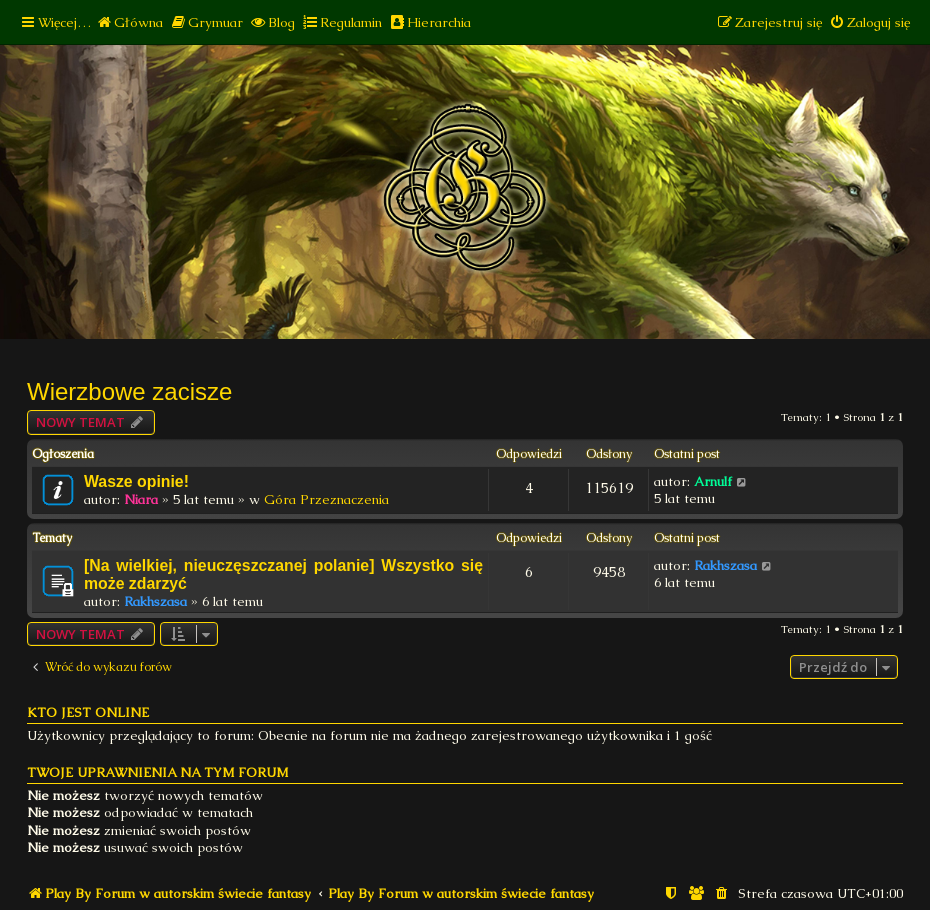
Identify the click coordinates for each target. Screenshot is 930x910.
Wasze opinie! (136, 481)
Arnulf (713, 481)
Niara (141, 499)
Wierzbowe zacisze (129, 391)
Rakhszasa (155, 601)
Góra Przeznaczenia (326, 499)
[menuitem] (129, 22)
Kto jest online (88, 712)
